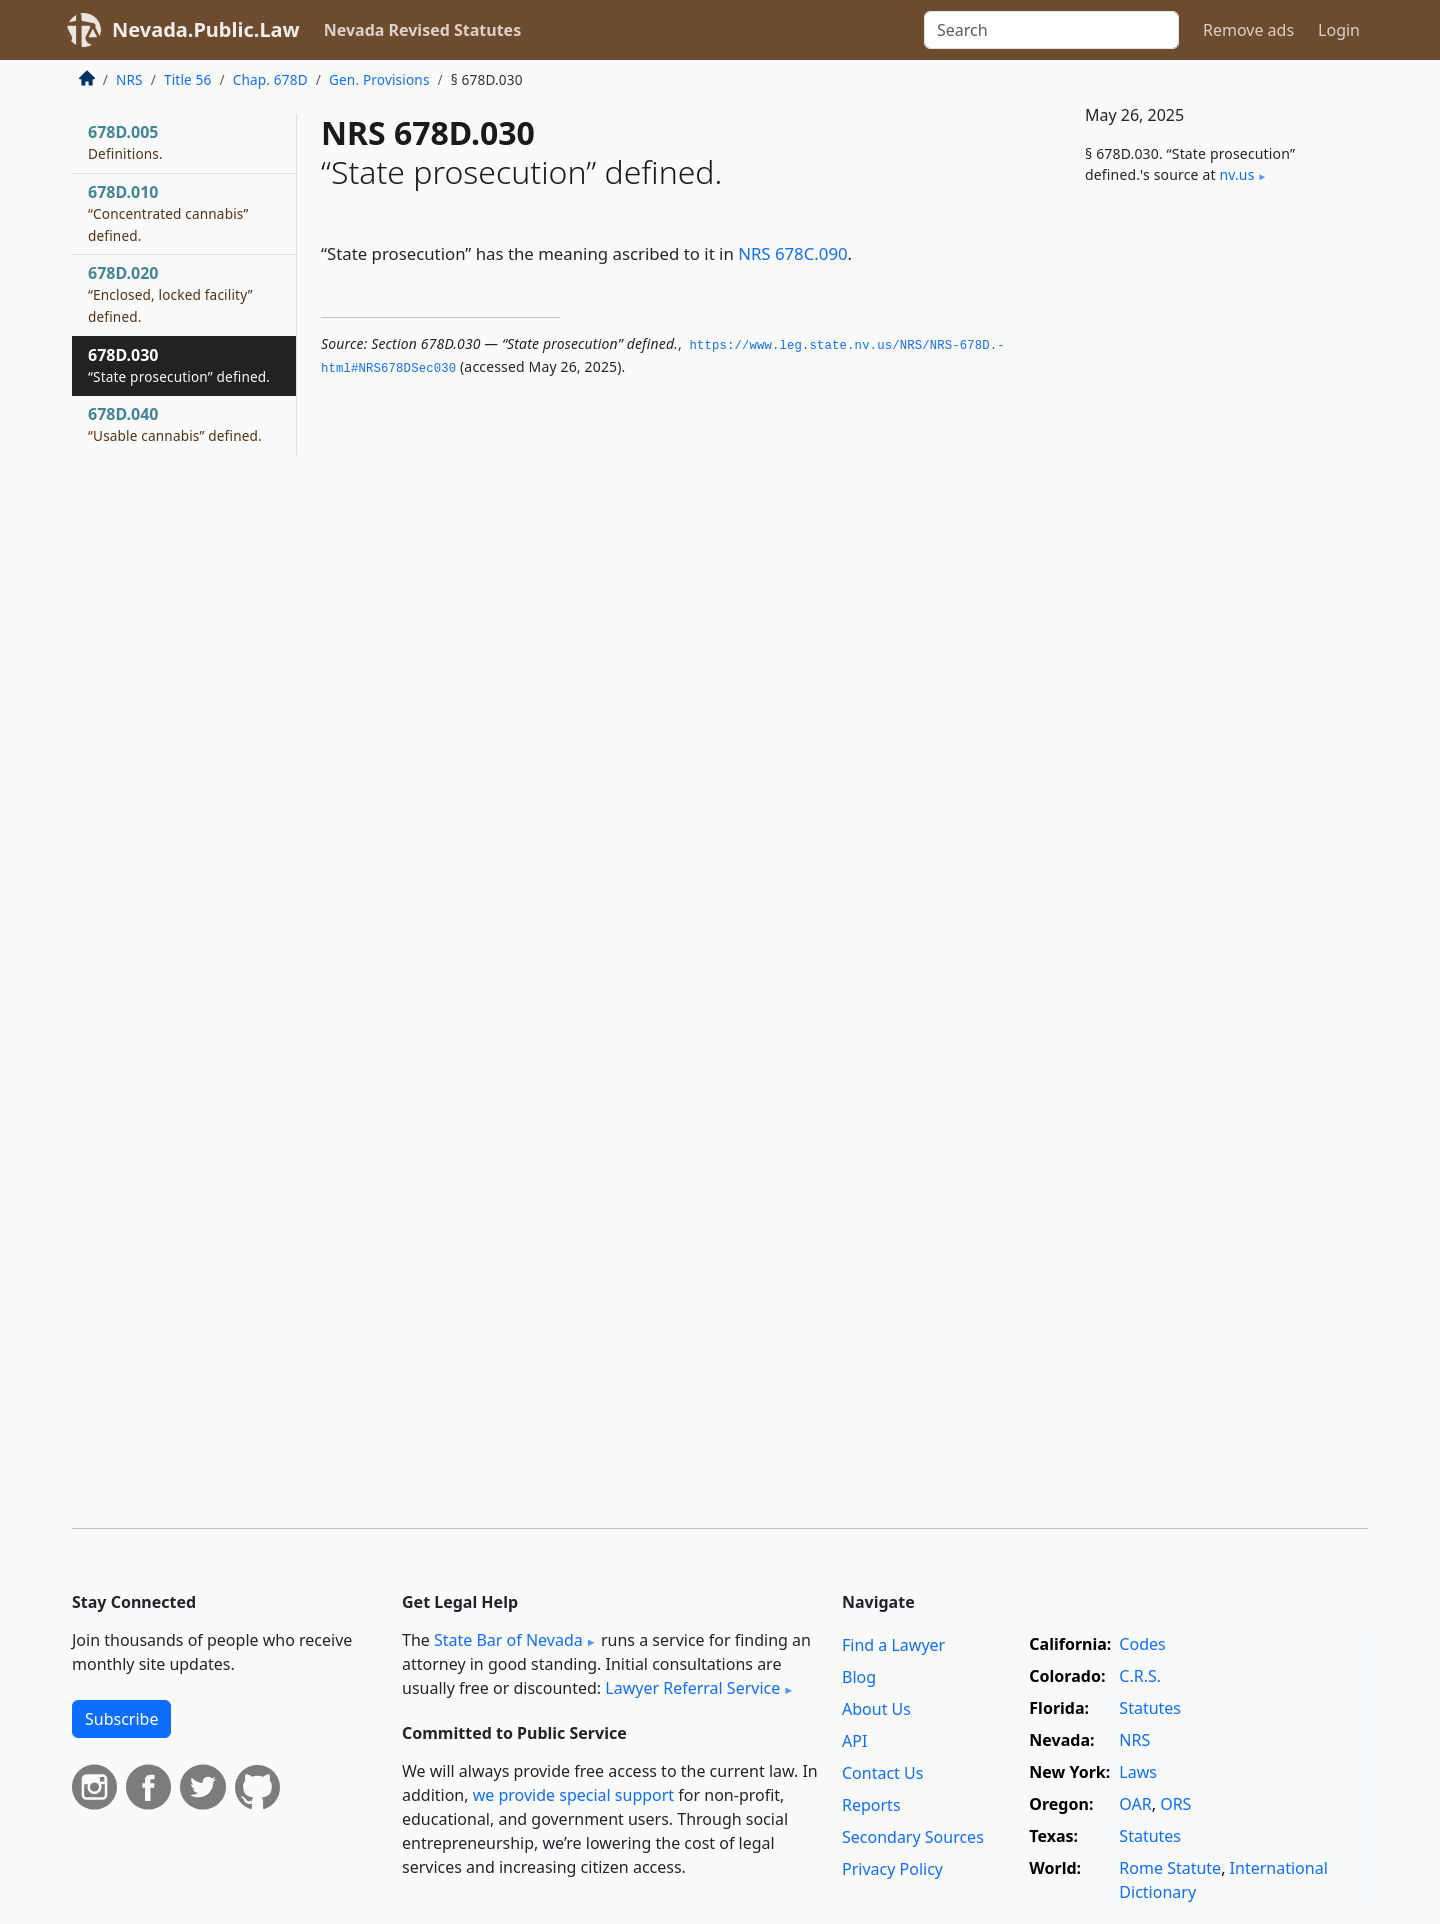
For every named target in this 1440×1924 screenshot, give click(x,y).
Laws (1138, 1772)
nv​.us (1236, 174)
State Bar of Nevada (508, 1640)
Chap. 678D (270, 79)
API (854, 1741)
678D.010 (168, 213)
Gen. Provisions (379, 79)
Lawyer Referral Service (692, 1688)
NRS (129, 79)
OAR (1135, 1804)
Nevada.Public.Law (206, 29)
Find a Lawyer (893, 1645)
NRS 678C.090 (792, 253)
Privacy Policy (892, 1869)
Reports (871, 1805)
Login (1339, 30)
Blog (859, 1677)
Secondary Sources (913, 1837)
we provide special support (573, 1795)
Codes (1142, 1644)
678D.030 (179, 365)
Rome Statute (1170, 1868)
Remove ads (1248, 30)
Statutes (1150, 1708)
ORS (1175, 1804)
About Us (876, 1709)
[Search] (1051, 30)
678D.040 (175, 424)
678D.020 (170, 294)
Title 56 (188, 79)
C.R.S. (1140, 1676)
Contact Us (882, 1773)
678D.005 (125, 142)
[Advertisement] (1218, 532)
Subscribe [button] (121, 1719)
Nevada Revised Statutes (423, 30)
